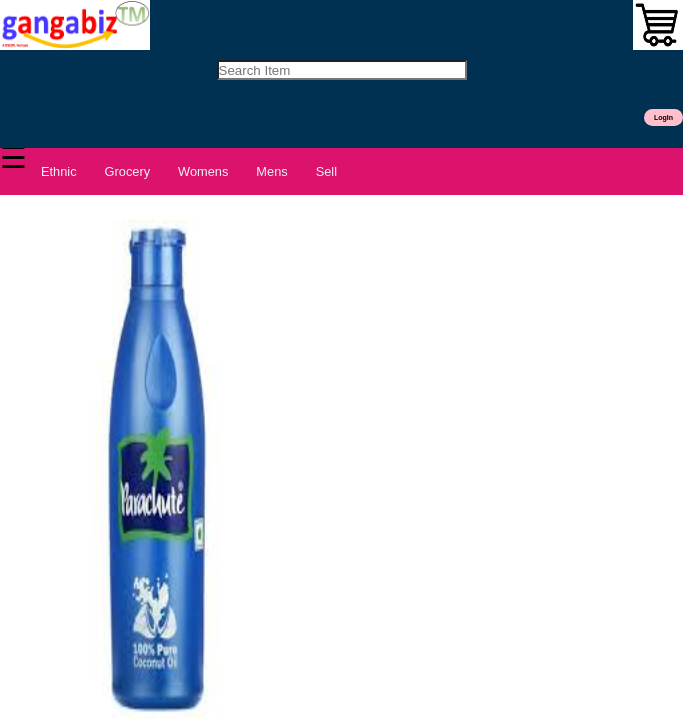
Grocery (128, 171)
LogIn (663, 117)
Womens (203, 171)
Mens (271, 171)
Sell (326, 171)
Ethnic (59, 171)
